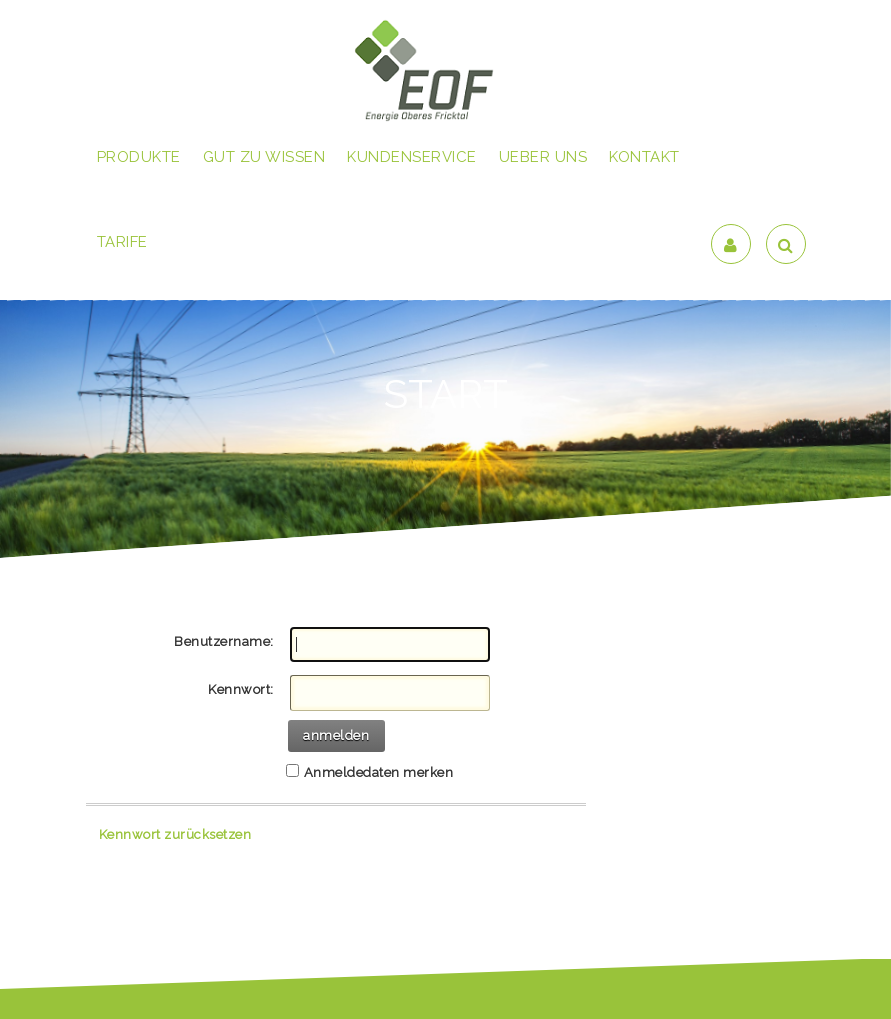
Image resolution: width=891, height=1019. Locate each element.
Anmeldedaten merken (379, 772)
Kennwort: (241, 689)
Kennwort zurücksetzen (175, 834)
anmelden (336, 735)
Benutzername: (224, 641)
